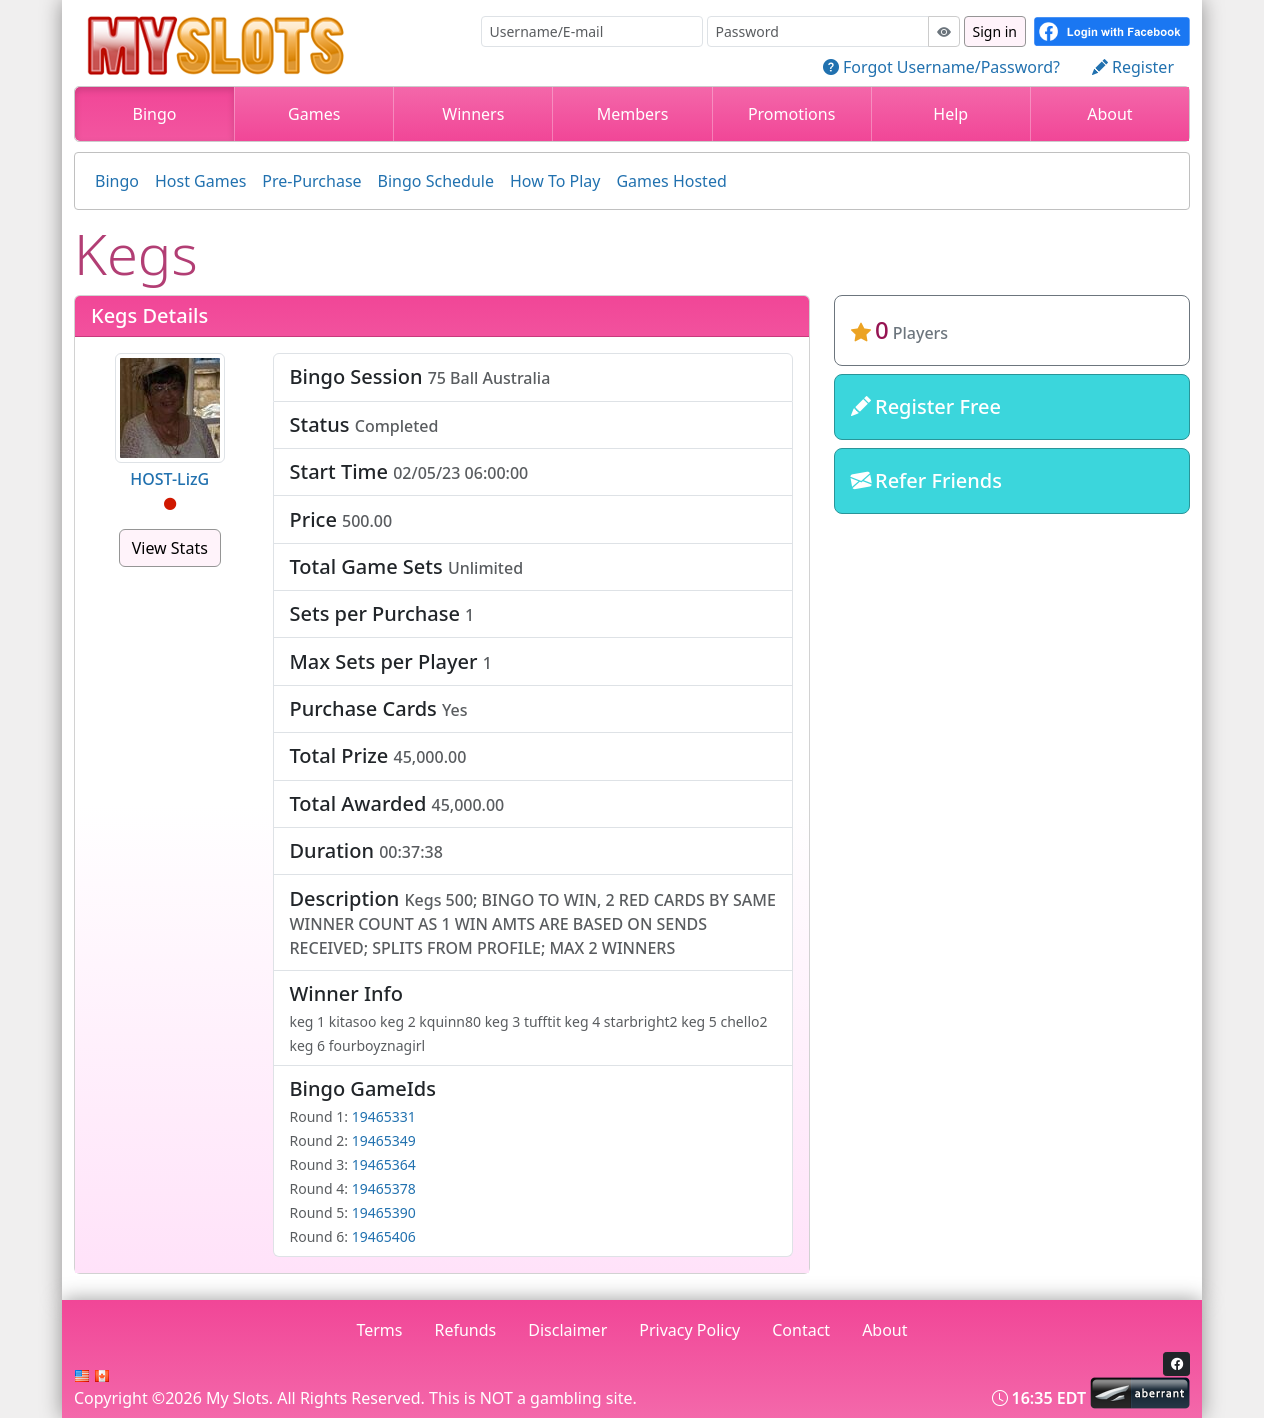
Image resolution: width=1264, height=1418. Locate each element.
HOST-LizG (169, 479)
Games (314, 114)
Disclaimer (567, 1330)
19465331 (384, 1116)
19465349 (384, 1140)
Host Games (200, 181)
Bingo (155, 114)
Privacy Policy (689, 1330)
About (1109, 114)
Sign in (995, 31)
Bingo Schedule (436, 181)
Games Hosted (671, 181)
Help (950, 114)
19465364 (384, 1164)
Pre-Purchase (311, 181)
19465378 (384, 1188)
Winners (473, 114)
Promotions (791, 114)
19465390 (384, 1212)
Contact (801, 1330)
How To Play (555, 181)
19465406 (384, 1236)
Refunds (466, 1330)
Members (633, 114)
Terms (379, 1330)
